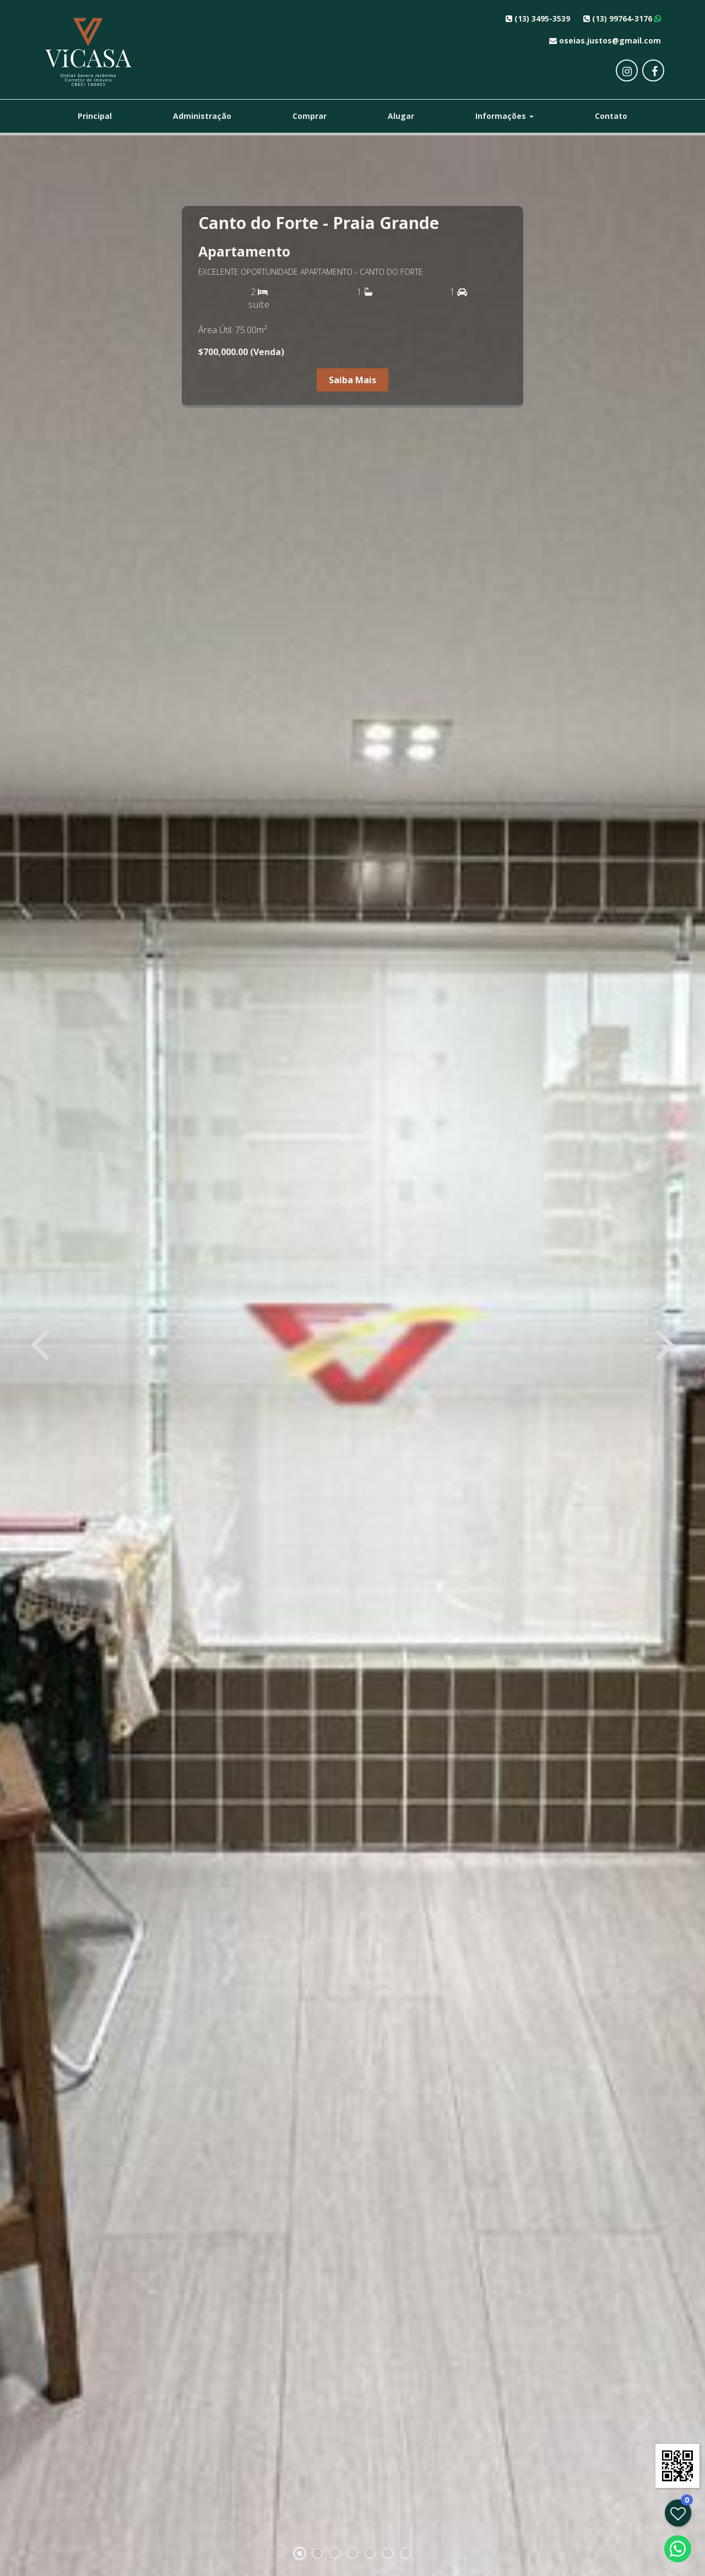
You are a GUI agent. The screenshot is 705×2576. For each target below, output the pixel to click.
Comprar (309, 116)
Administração (202, 116)
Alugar (401, 116)
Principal (95, 116)
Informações (504, 116)
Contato (611, 116)
